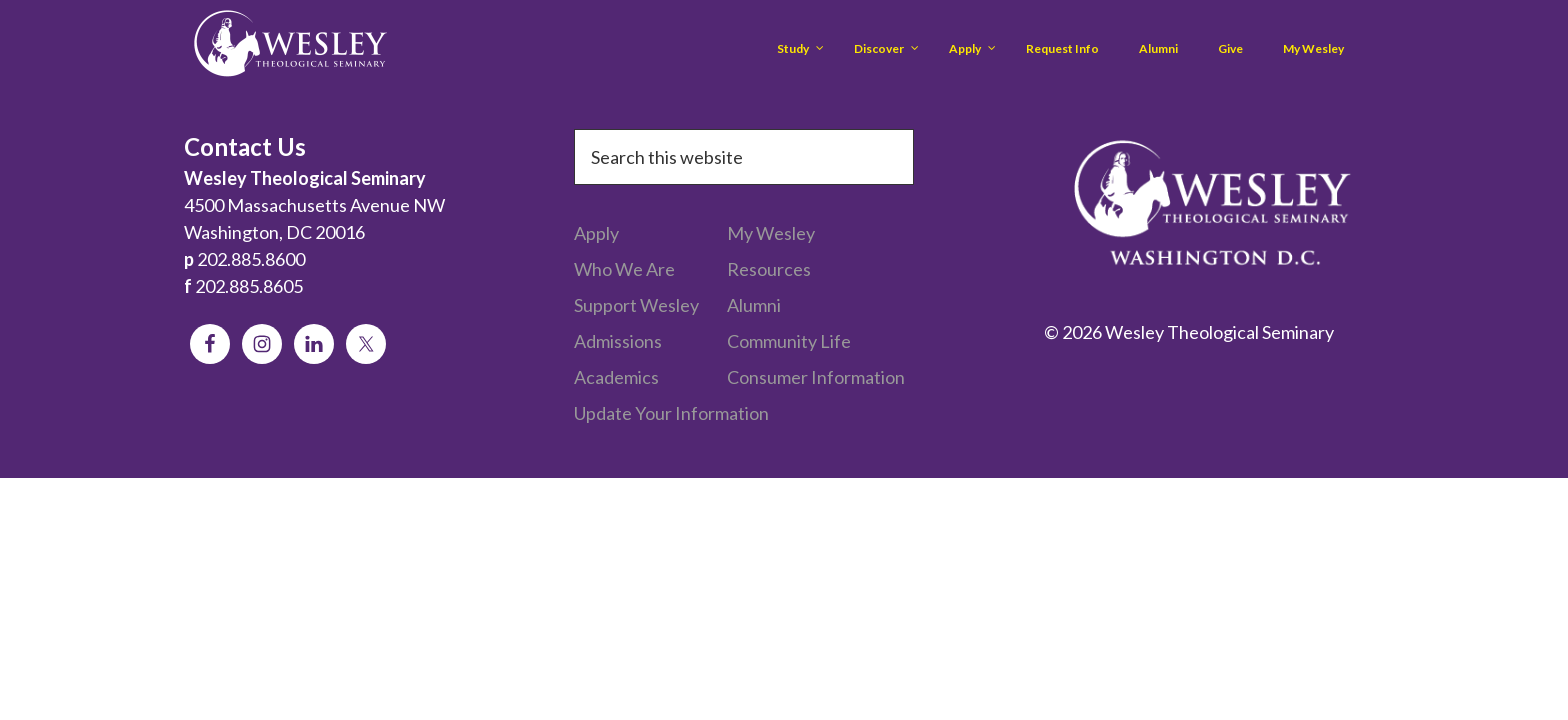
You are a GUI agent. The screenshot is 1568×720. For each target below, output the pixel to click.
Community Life (789, 341)
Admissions (618, 341)
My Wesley (771, 233)
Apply (596, 233)
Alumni (754, 305)
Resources (769, 269)
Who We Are (624, 269)
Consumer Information (816, 377)
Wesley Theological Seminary (290, 47)
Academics (616, 377)
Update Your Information (671, 413)
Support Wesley (636, 305)
